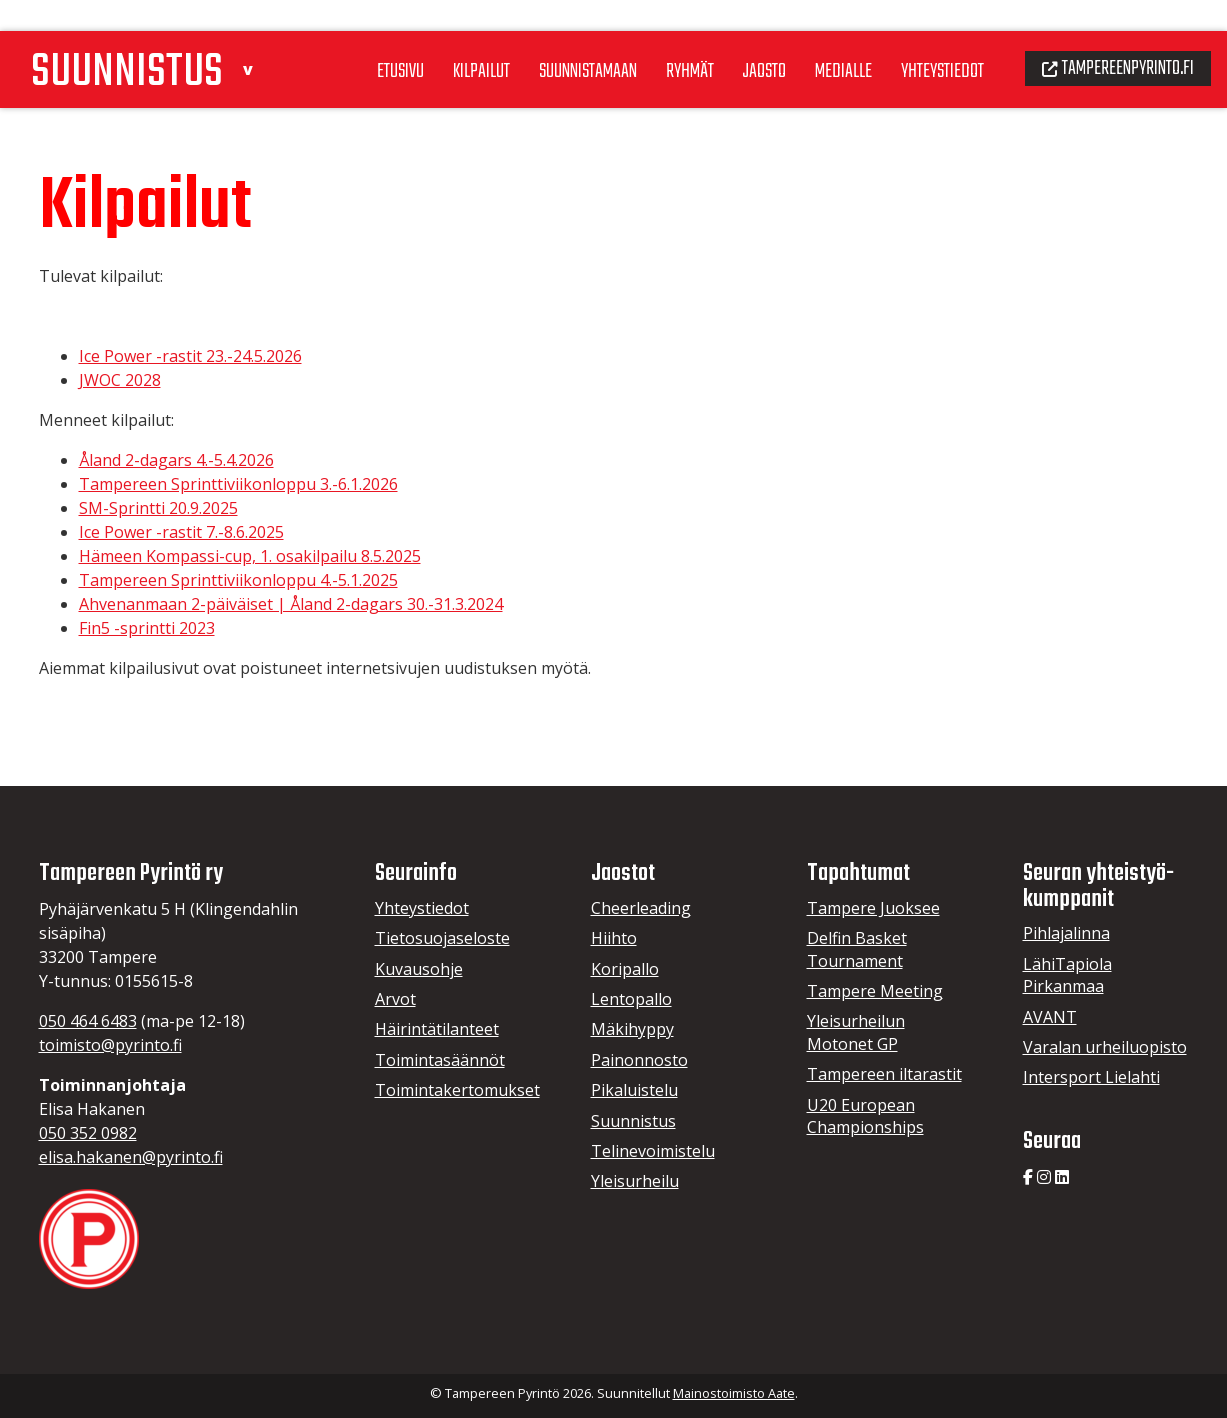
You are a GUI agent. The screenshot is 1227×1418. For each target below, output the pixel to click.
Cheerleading (641, 908)
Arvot (395, 999)
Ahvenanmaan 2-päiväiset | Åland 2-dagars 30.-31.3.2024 (291, 604)
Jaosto (739, 39)
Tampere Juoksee (873, 908)
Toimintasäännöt (440, 1060)
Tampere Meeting (875, 991)
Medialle (821, 39)
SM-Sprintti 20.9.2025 (158, 508)
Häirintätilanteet (437, 1029)
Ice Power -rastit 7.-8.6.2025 (181, 532)
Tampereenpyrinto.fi (1111, 36)
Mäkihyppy (632, 1029)
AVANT (1050, 1017)
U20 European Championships (865, 1116)
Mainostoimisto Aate (734, 1393)
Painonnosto (639, 1060)
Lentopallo (631, 999)
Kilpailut (441, 39)
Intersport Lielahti (1091, 1077)
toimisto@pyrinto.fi (110, 1045)
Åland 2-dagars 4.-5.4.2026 (176, 460)
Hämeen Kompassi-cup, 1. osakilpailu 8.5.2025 (250, 556)
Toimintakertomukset (457, 1090)
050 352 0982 (88, 1133)
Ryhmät (661, 39)
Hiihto (614, 938)
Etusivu (356, 39)
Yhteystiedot (925, 39)
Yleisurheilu (635, 1181)
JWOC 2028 (120, 380)
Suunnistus (633, 1121)
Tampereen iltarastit (884, 1074)
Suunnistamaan (553, 39)
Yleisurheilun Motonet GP (856, 1032)
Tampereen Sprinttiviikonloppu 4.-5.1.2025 (238, 580)
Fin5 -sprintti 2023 (147, 628)
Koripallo (625, 969)
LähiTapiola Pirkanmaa (1067, 975)
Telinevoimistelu (653, 1151)
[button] (262, 33)
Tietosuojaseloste (442, 938)
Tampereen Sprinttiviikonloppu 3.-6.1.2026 (238, 484)
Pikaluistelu (634, 1090)
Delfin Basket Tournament (857, 949)
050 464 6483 (88, 1021)
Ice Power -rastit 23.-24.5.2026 (190, 356)
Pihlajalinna (1066, 933)
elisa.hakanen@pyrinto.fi (131, 1157)
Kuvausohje (419, 969)
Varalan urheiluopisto (1105, 1047)
